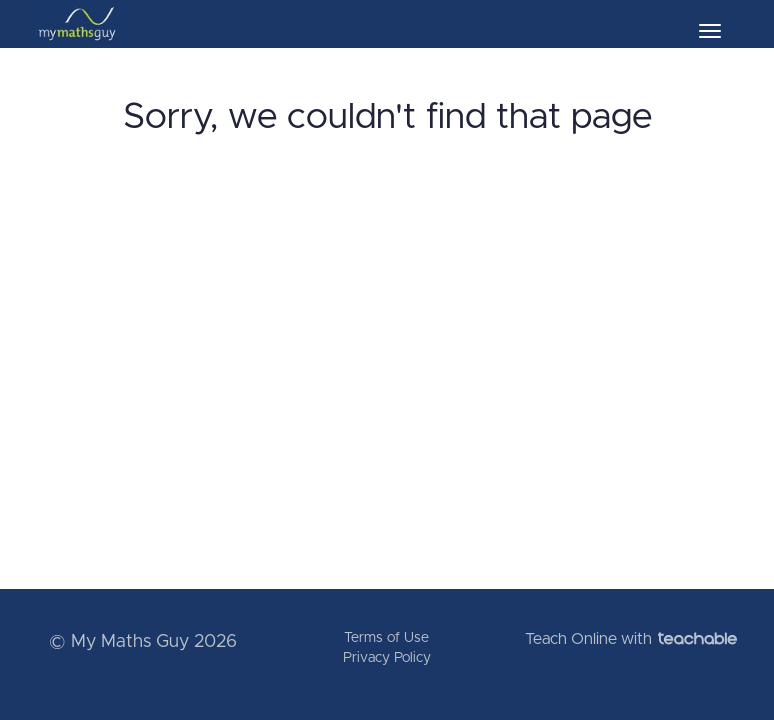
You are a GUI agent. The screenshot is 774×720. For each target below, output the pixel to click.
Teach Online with (631, 639)
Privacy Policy (387, 658)
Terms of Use (386, 638)
